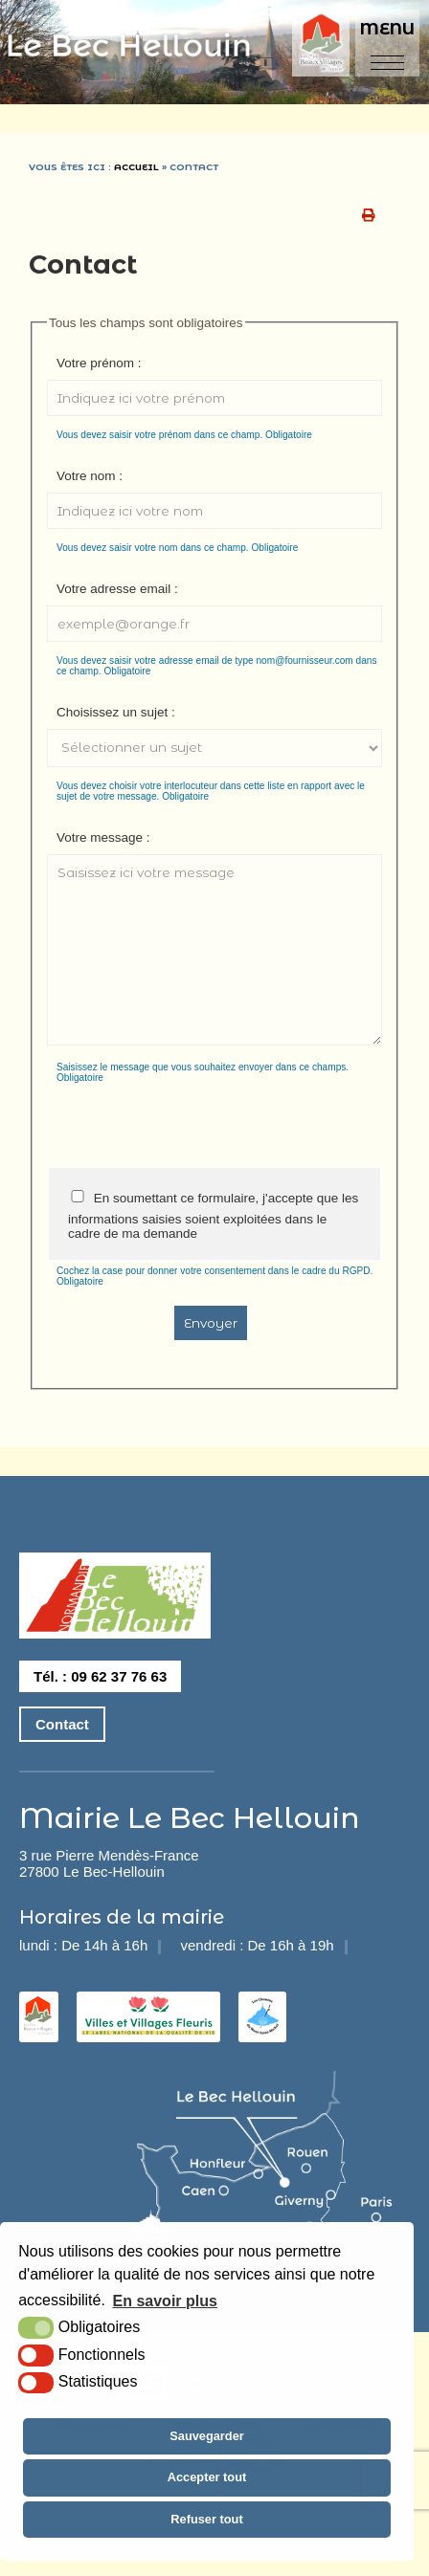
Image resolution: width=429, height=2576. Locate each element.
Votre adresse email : (117, 589)
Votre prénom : (99, 363)
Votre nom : (89, 476)
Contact (62, 1724)
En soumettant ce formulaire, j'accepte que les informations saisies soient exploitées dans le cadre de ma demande (213, 1215)
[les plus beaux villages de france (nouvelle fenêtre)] (39, 2029)
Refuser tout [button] (206, 2519)
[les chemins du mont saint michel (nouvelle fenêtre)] (262, 2029)
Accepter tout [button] (207, 2477)
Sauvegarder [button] (206, 2436)
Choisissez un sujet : (115, 712)
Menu (387, 28)
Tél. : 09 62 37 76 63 (100, 1676)
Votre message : (103, 837)
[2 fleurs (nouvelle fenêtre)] (148, 2029)
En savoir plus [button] (165, 2301)
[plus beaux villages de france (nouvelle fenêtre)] (323, 44)
